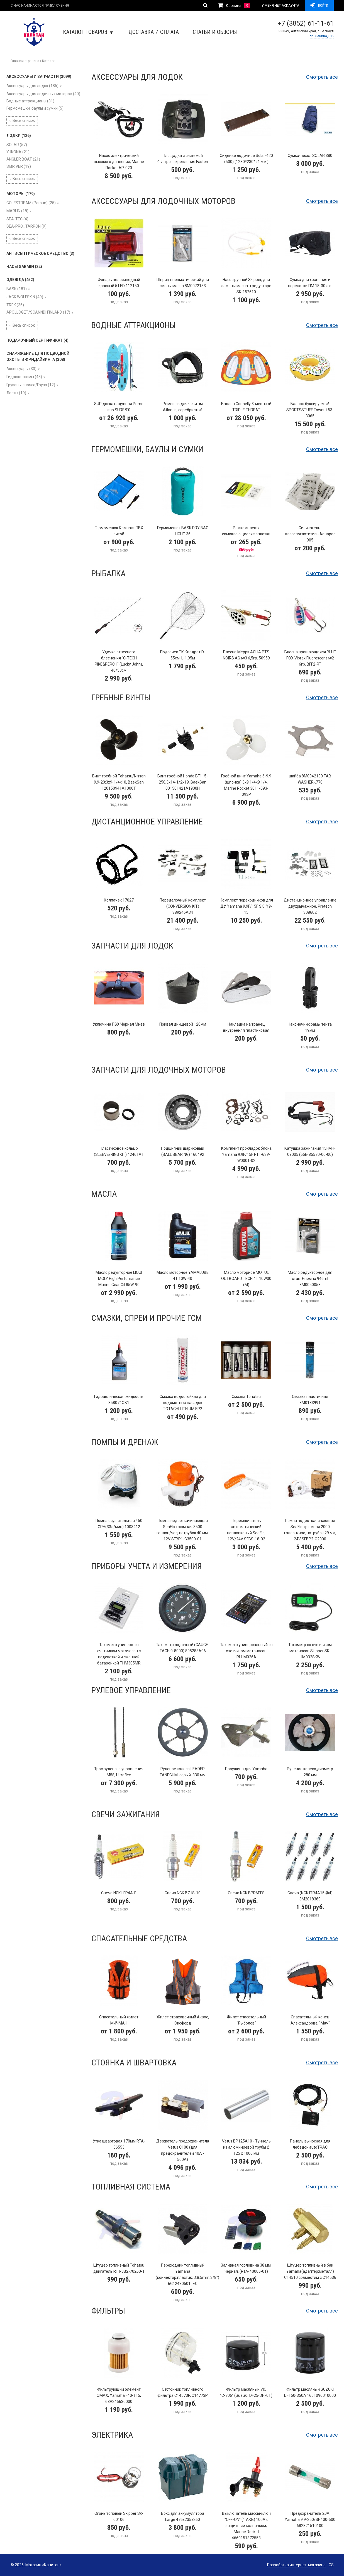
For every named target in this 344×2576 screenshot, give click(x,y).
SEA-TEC (17, 219)
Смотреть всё (322, 77)
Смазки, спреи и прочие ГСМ (146, 1318)
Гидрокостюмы (24, 377)
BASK (16, 289)
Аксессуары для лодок (32, 85)
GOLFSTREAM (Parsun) (31, 203)
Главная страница (25, 61)
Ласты (16, 393)
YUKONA (18, 152)
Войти (319, 5)
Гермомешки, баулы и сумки (35, 108)
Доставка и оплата (153, 32)
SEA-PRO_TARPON (26, 226)
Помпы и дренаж (124, 1442)
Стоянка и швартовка (133, 2062)
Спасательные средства (139, 1938)
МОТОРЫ (20, 193)
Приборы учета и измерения (146, 1566)
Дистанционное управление (147, 821)
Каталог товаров (88, 32)
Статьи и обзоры (215, 32)
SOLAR (16, 144)
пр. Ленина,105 (322, 36)
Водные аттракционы (30, 101)
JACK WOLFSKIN (24, 297)
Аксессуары (21, 368)
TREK (15, 305)
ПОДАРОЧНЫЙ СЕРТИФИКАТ (37, 340)
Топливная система (130, 2186)
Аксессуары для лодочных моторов (43, 94)
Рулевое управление (131, 1690)
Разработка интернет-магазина (296, 2565)
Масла (104, 1194)
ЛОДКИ (18, 135)
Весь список (22, 120)
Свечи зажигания (125, 1814)
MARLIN (17, 211)
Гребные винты (120, 697)
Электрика (112, 2435)
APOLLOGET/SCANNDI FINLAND (38, 312)
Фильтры (108, 2311)
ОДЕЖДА (20, 279)
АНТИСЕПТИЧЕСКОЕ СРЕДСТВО (40, 253)
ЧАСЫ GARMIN (24, 266)
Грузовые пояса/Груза (30, 385)
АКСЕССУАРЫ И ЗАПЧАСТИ (38, 76)
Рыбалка (108, 573)
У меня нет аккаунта (280, 6)
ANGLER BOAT (23, 159)
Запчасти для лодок (132, 945)
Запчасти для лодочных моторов (158, 1070)
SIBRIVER (18, 166)
